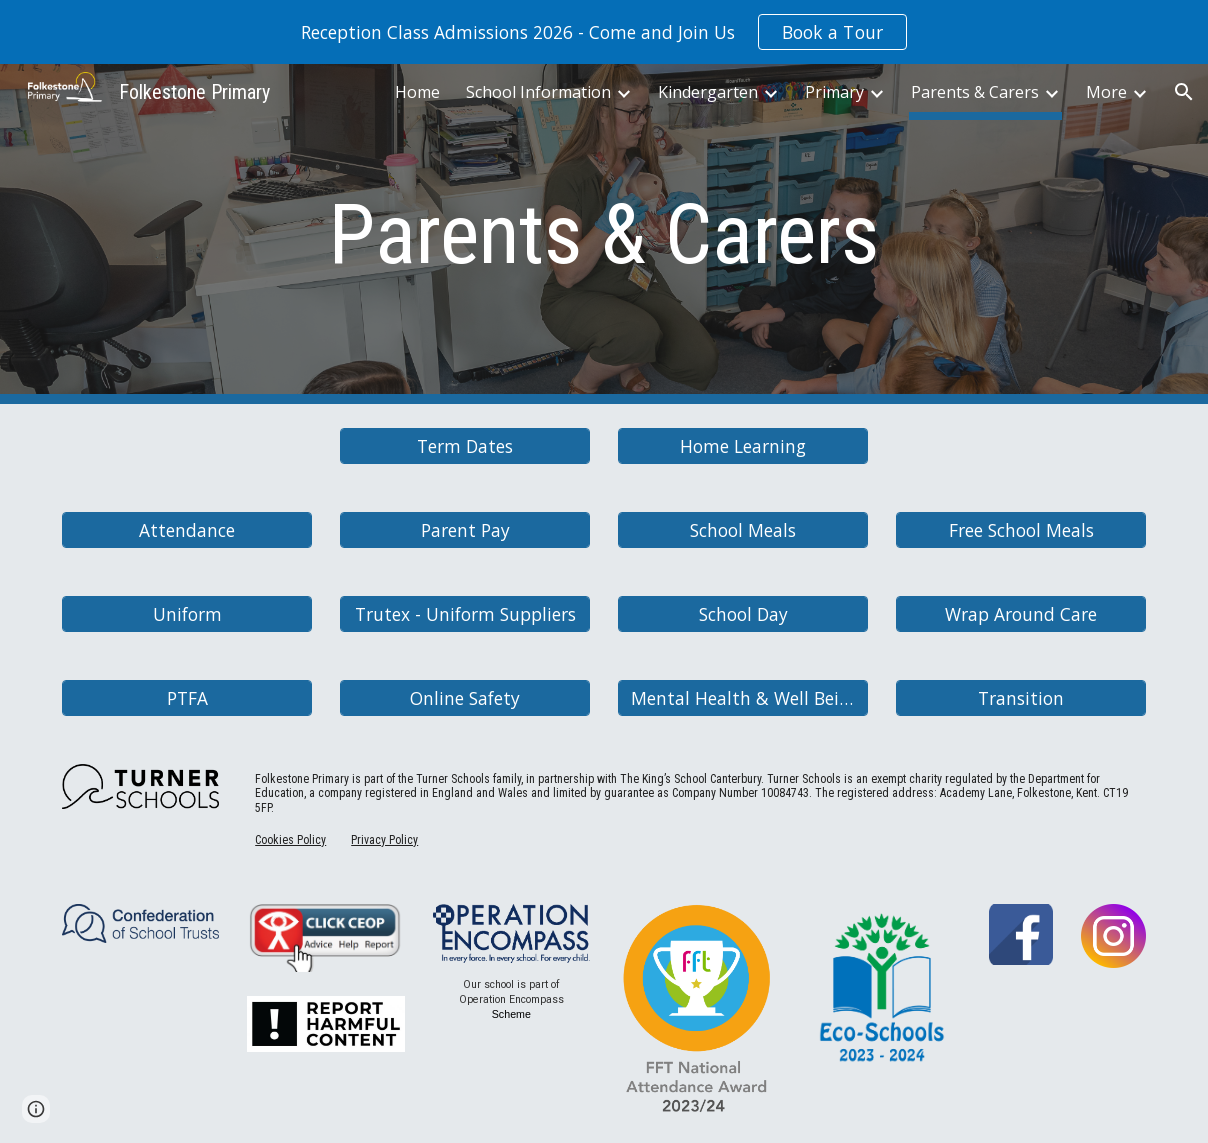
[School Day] (743, 614)
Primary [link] (834, 92)
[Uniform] (187, 614)
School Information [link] (538, 92)
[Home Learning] (743, 446)
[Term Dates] (465, 446)
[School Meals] (743, 530)
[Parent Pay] (465, 530)
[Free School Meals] (1021, 530)
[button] (1184, 92)
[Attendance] (187, 530)
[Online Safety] (465, 698)
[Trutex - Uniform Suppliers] (465, 614)
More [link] (1106, 92)
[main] (604, 234)
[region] (604, 32)
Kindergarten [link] (708, 92)
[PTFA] (187, 698)
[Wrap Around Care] (1021, 614)
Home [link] (417, 92)
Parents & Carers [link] (975, 92)
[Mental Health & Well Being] (743, 698)
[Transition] (1021, 698)
